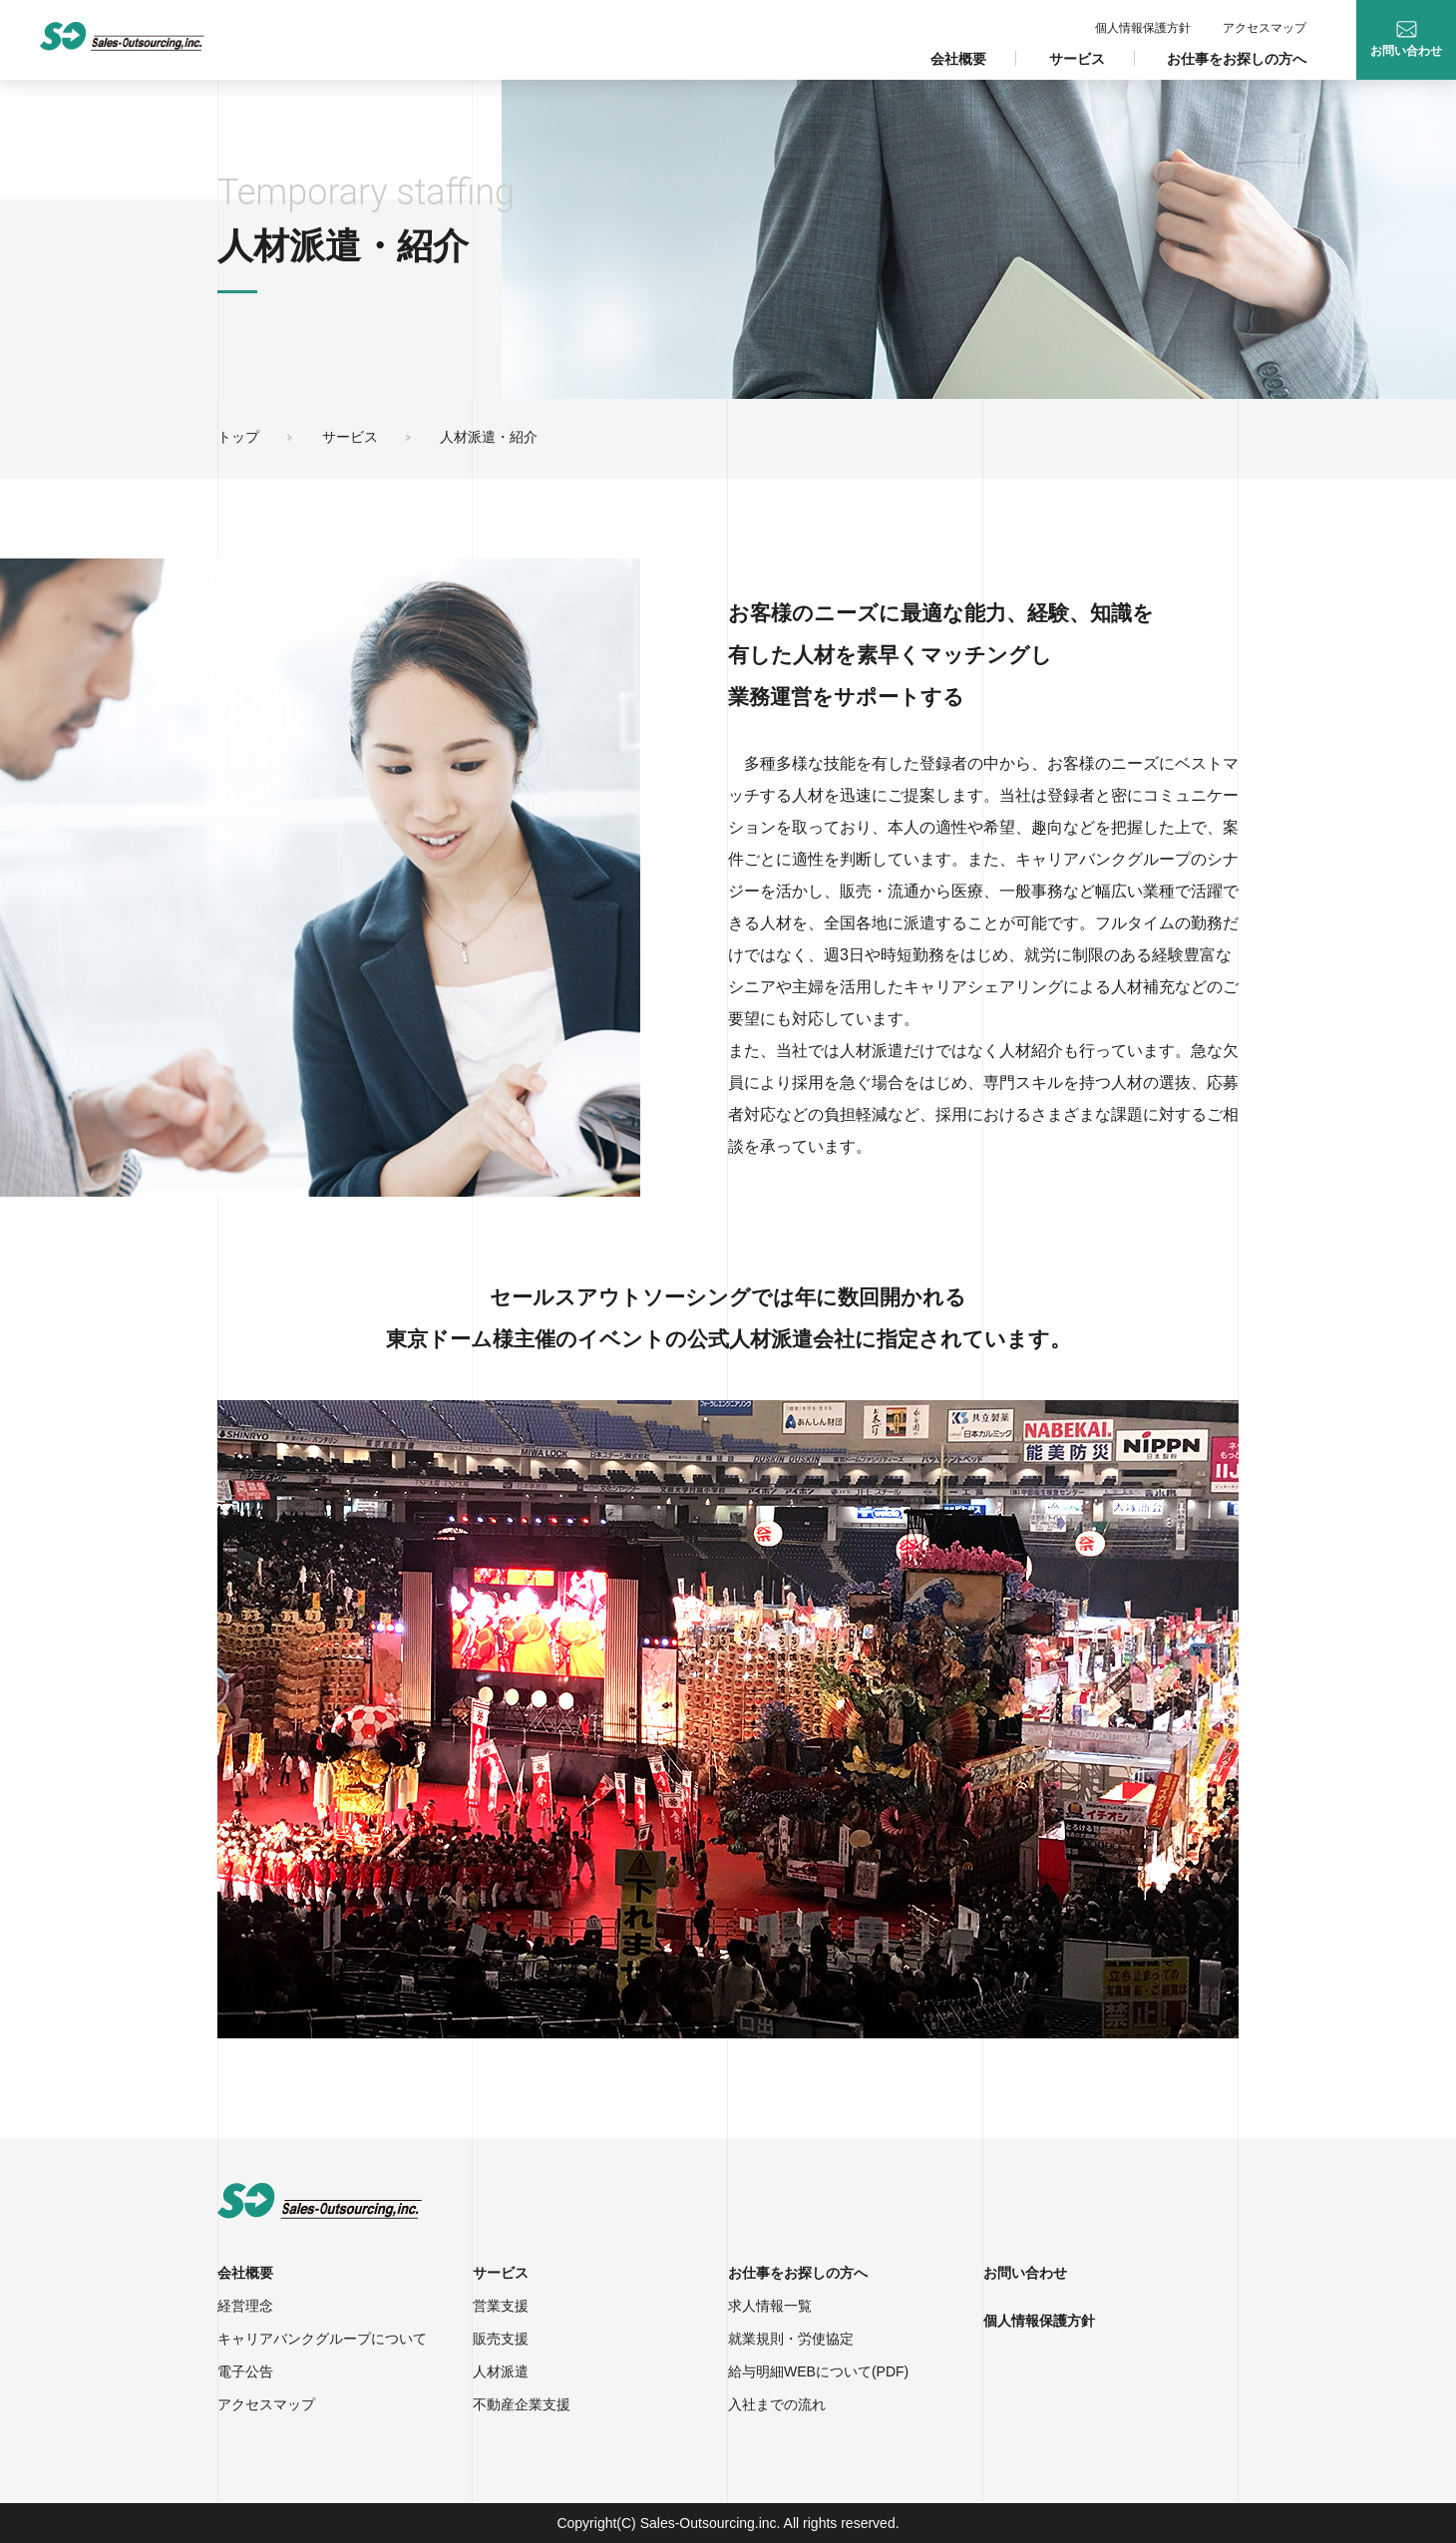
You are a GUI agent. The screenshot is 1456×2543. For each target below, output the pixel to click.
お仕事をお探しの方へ (1236, 59)
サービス (1077, 59)
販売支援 (501, 2339)
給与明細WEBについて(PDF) (818, 2371)
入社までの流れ (777, 2404)
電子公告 (245, 2371)
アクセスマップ (1264, 28)
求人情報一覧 (770, 2306)
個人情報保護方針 (1143, 28)
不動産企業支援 (521, 2404)
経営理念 (245, 2306)
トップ (238, 437)
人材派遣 (501, 2371)
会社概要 (958, 59)
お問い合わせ (1025, 2273)
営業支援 (501, 2306)
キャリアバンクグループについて (322, 2339)
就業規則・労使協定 (791, 2339)
